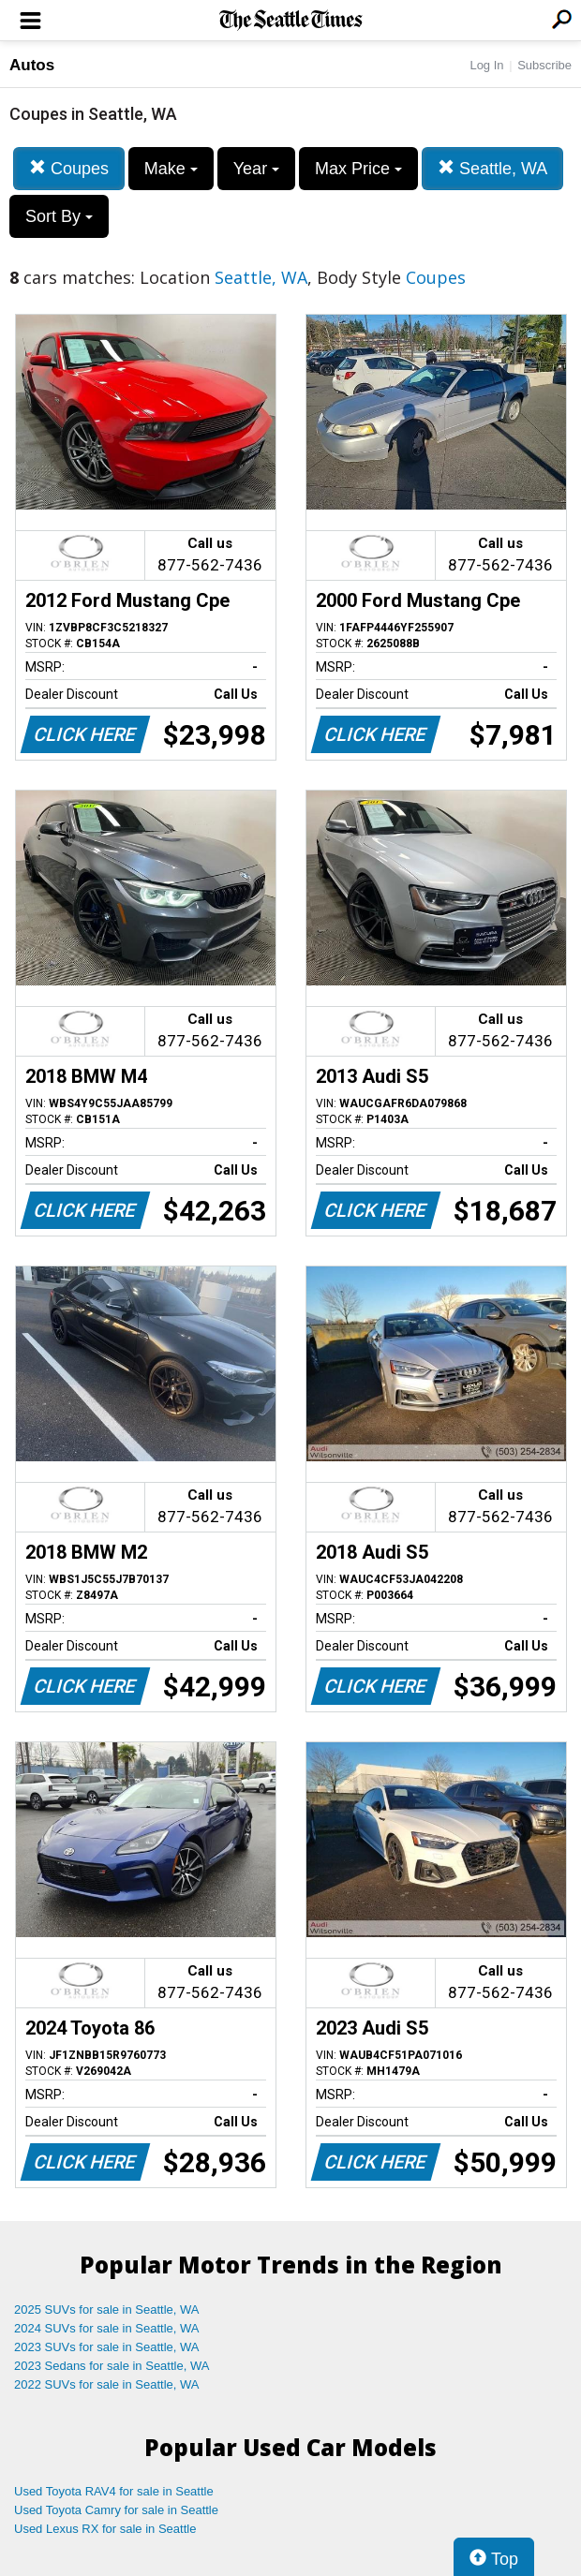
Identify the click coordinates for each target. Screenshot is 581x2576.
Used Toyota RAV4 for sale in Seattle (114, 2491)
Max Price (358, 168)
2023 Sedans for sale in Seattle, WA (111, 2366)
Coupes (69, 168)
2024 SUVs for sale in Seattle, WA (107, 2328)
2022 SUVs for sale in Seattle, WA (107, 2384)
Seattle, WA (492, 168)
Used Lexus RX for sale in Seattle (105, 2529)
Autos (31, 65)
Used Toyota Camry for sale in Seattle (116, 2510)
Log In (486, 65)
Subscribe (544, 65)
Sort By (59, 216)
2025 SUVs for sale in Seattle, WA (107, 2309)
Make (171, 168)
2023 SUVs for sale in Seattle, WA (107, 2347)
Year (256, 168)
